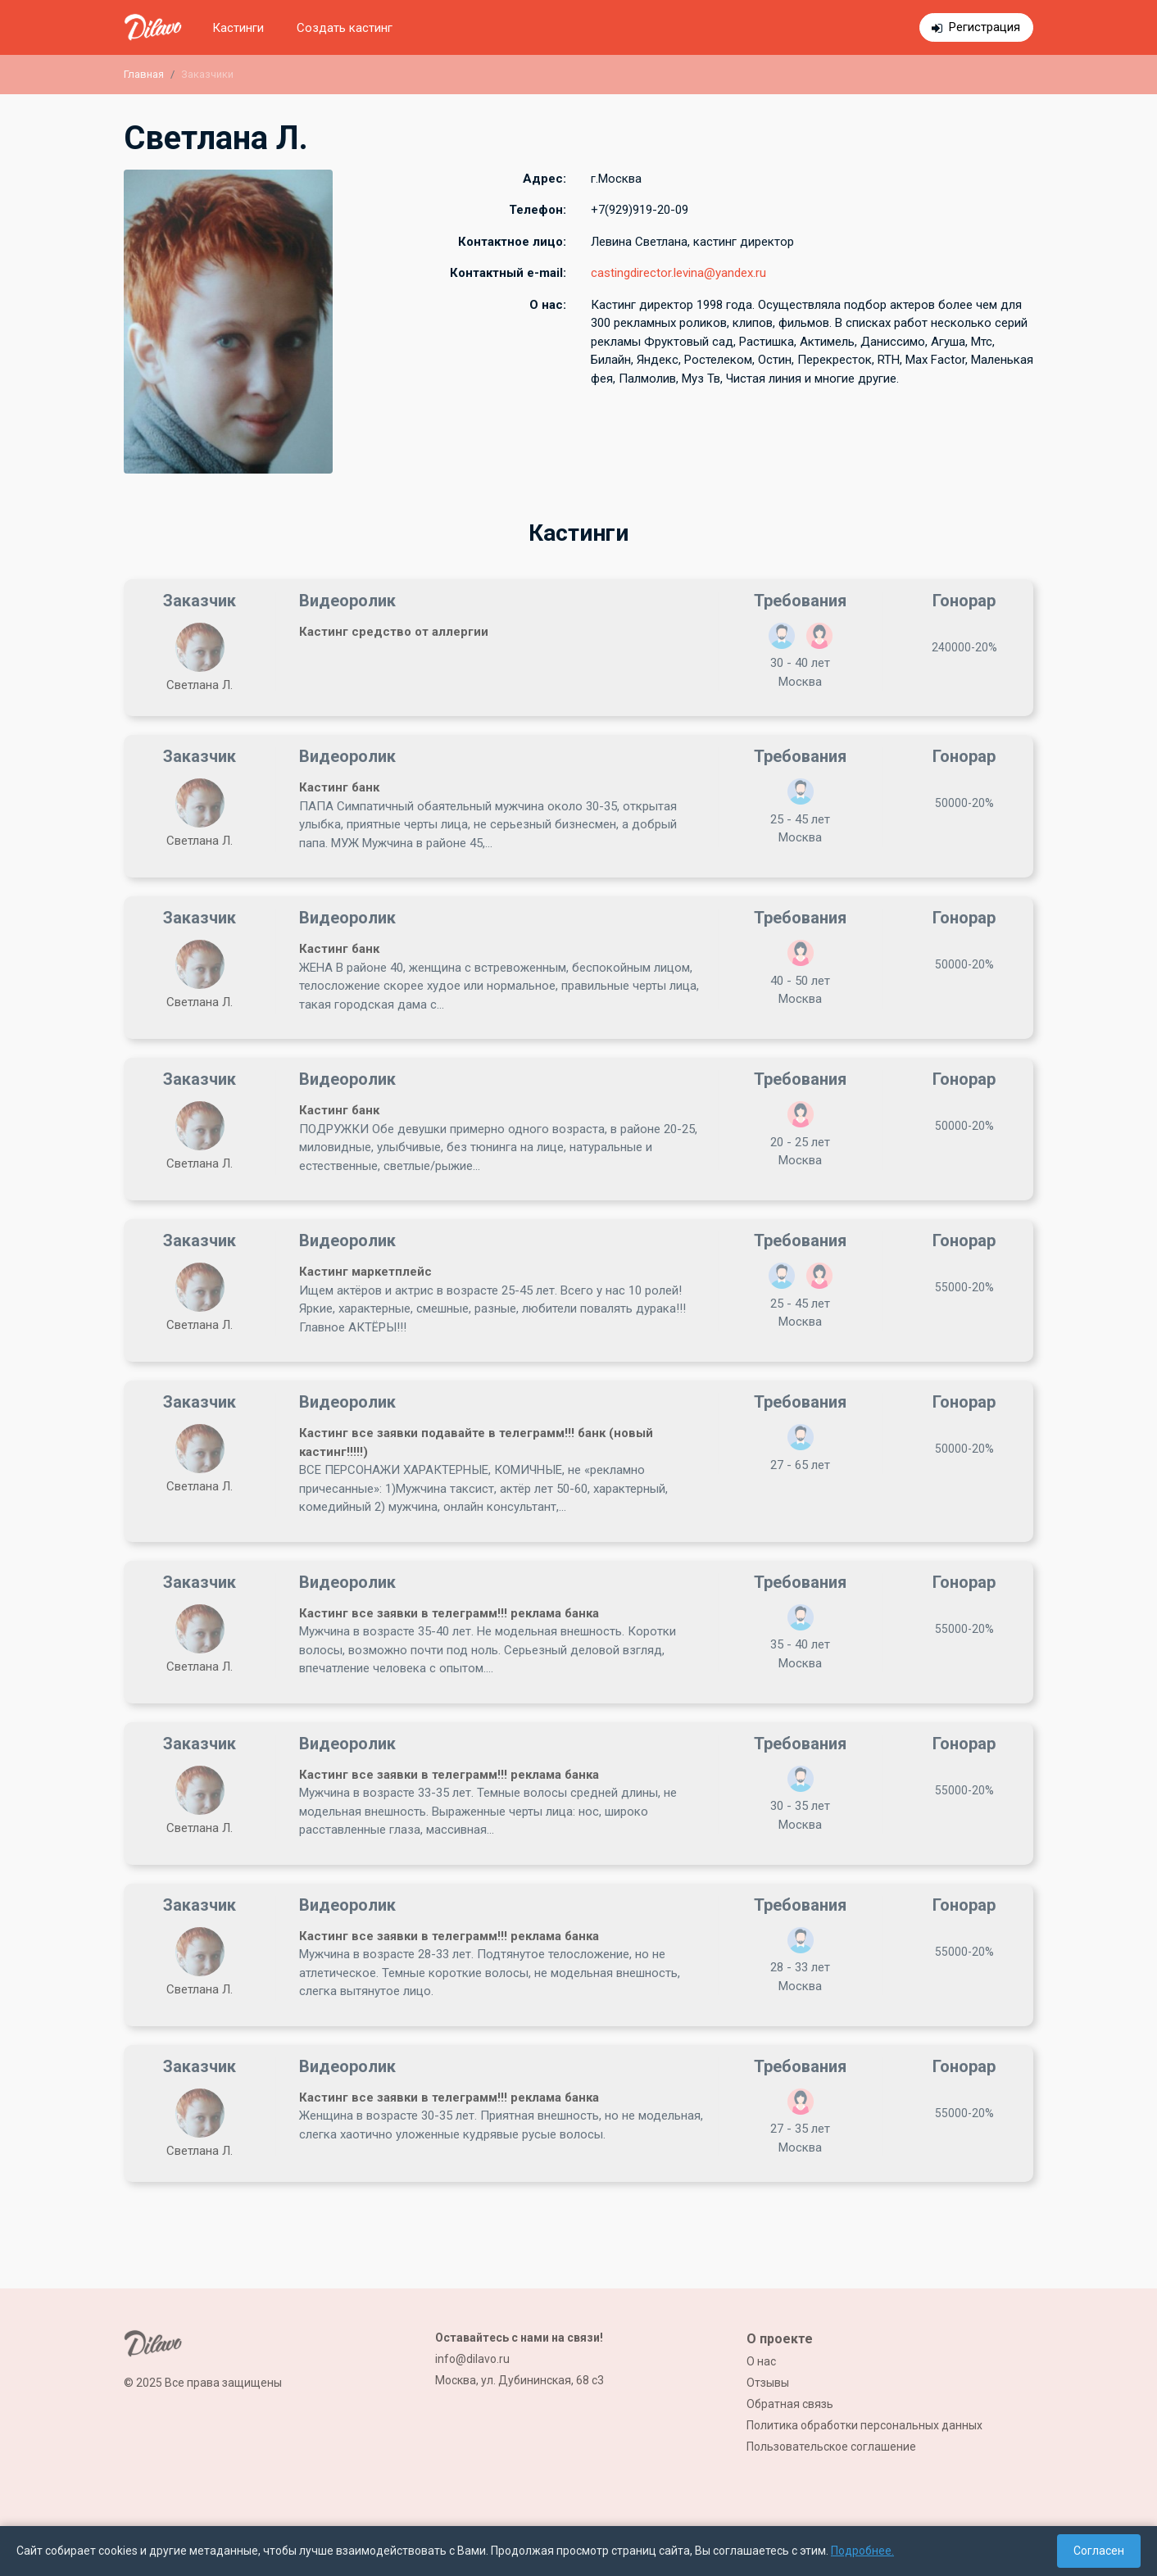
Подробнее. (862, 2550)
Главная (144, 74)
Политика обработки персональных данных (864, 2425)
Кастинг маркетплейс (365, 1271)
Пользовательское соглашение (831, 2446)
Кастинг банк (339, 787)
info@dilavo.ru (472, 2358)
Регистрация (984, 27)
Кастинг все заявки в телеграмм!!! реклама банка (449, 1613)
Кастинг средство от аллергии (393, 631)
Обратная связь (789, 2403)
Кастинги (238, 27)
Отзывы (767, 2382)
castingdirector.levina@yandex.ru (678, 272)
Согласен (1098, 2550)
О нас (761, 2361)
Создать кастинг (344, 27)
